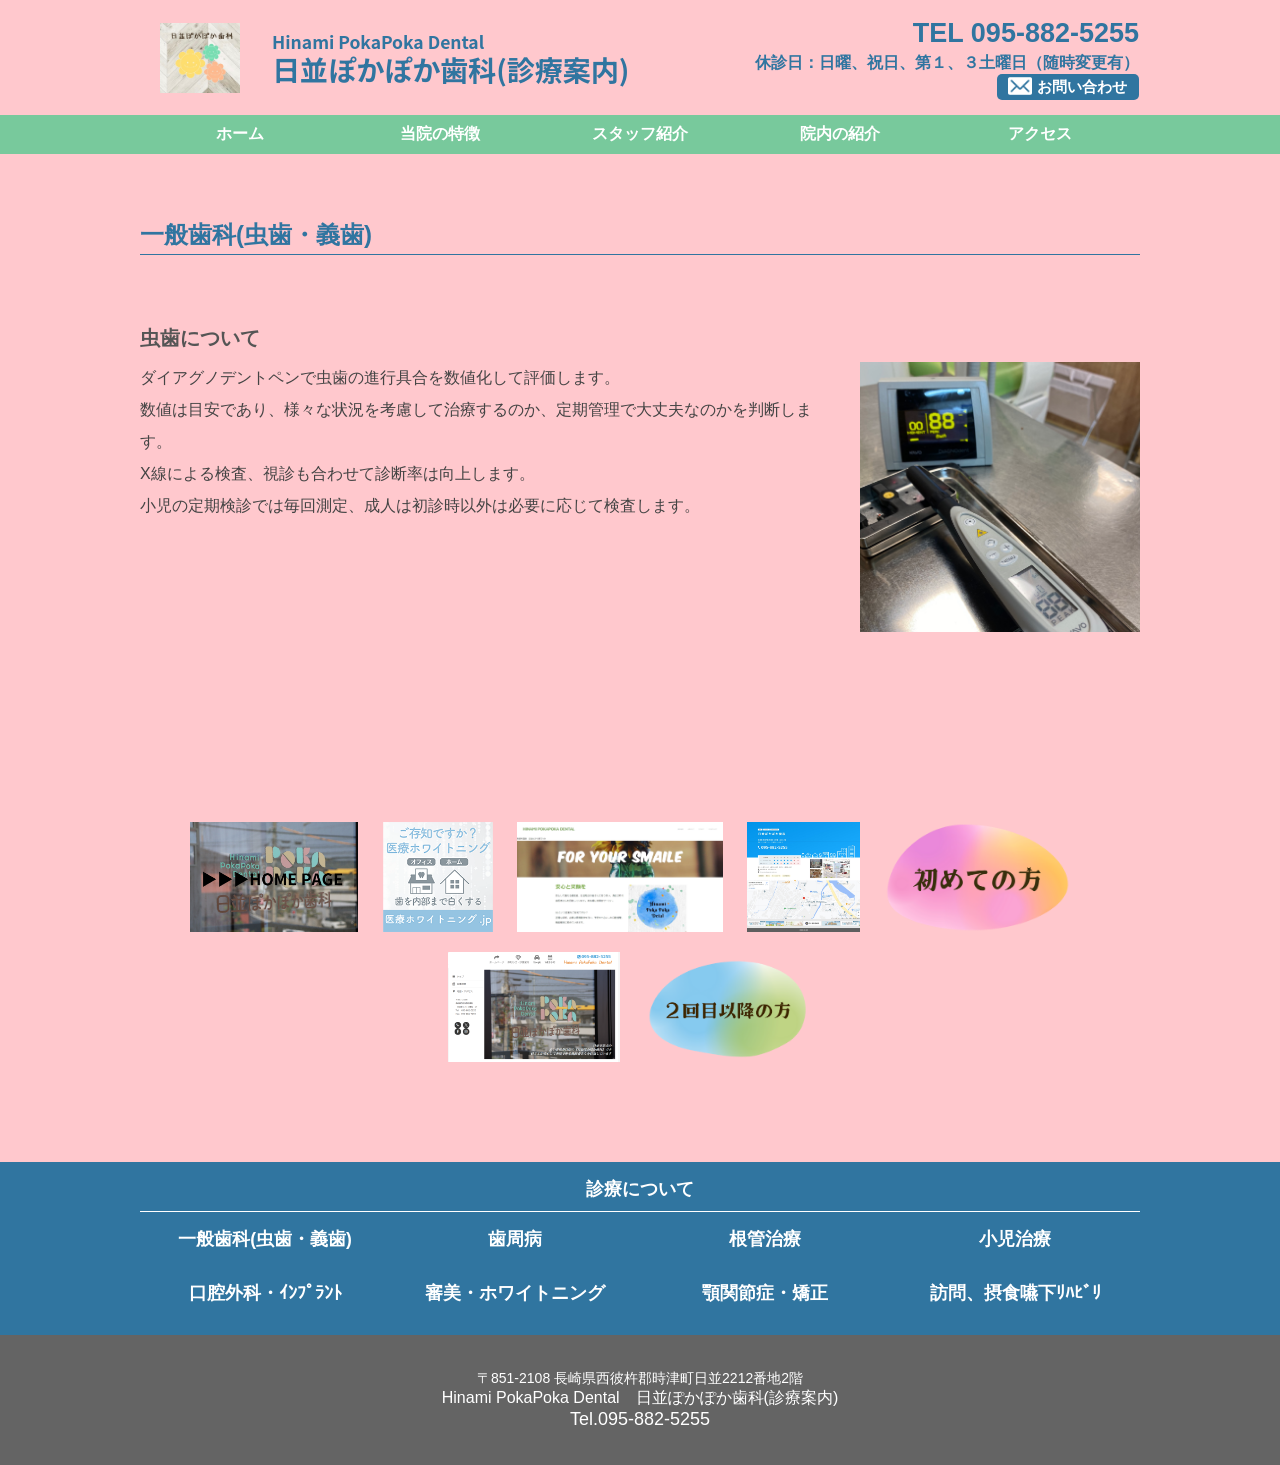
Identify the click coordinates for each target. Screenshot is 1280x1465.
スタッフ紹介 (640, 133)
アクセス (1040, 133)
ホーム (240, 133)
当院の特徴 (440, 133)
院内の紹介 (840, 133)
